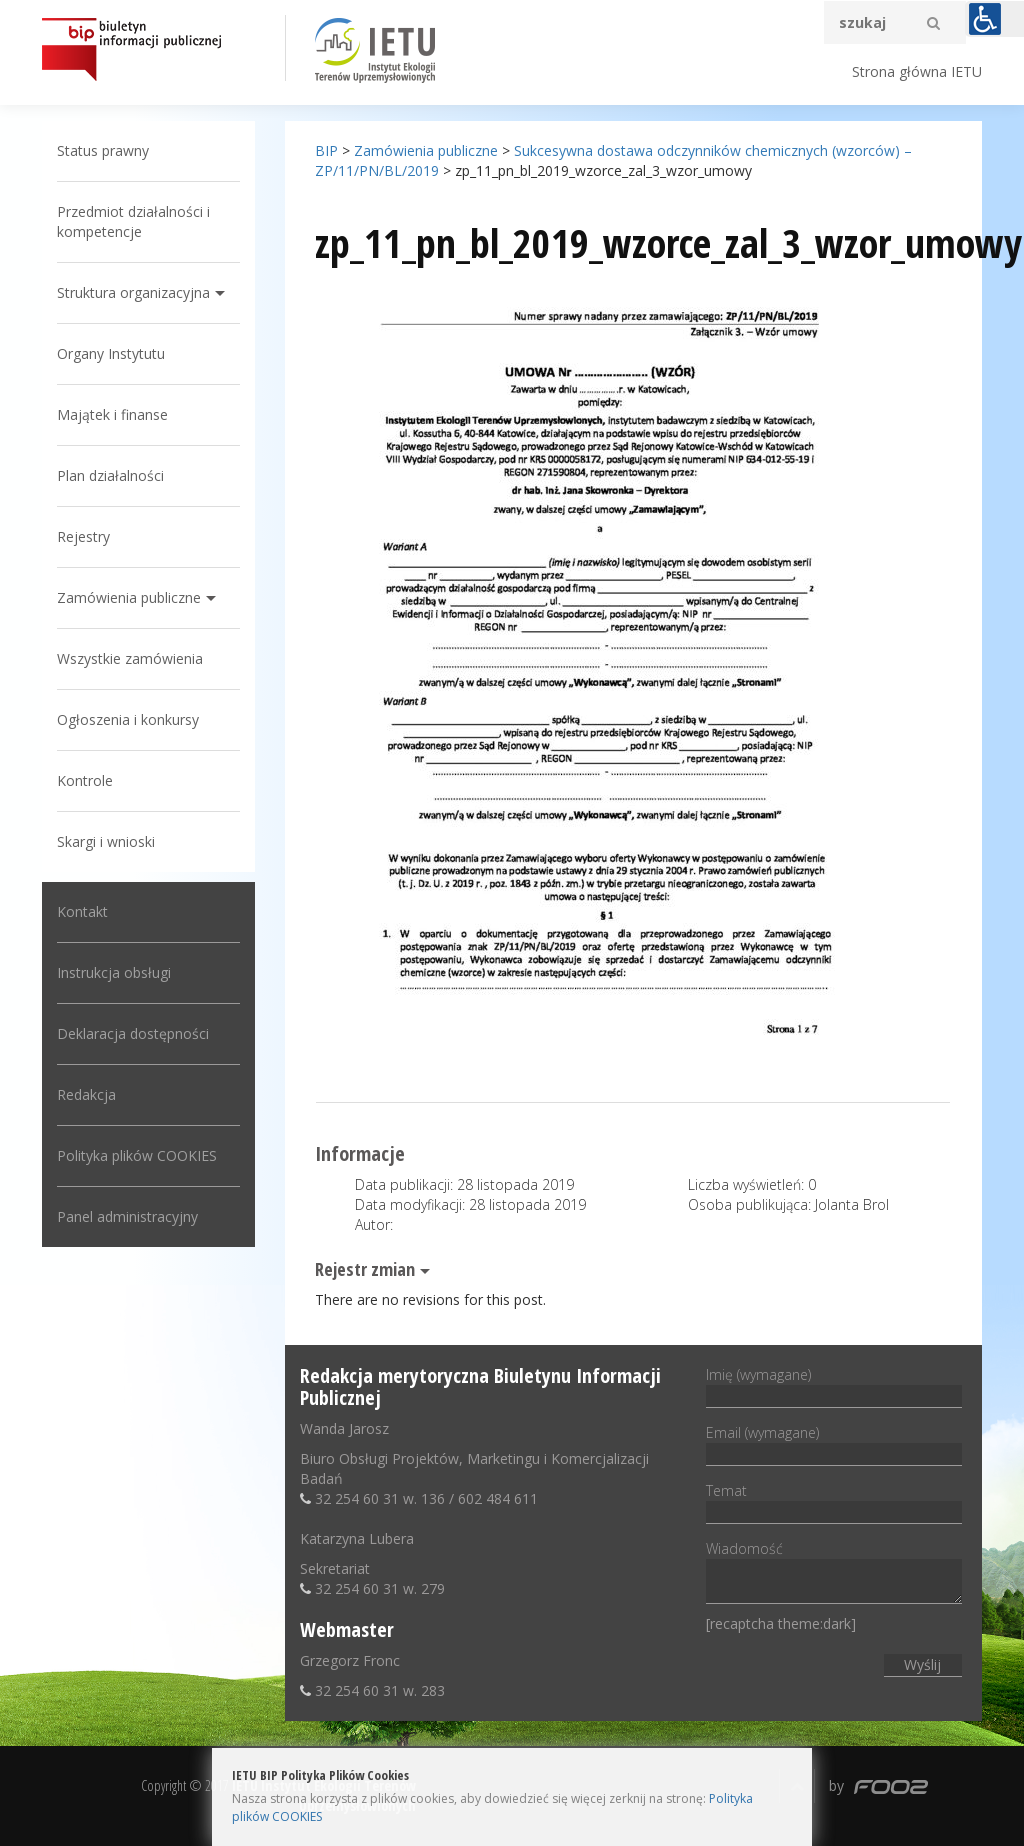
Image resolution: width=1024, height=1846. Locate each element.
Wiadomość (833, 1573)
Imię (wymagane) (833, 1385)
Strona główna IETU (917, 71)
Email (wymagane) (833, 1443)
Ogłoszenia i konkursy (128, 719)
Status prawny (103, 150)
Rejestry (83, 536)
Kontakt (82, 911)
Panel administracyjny (127, 1216)
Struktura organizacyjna (133, 292)
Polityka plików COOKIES (137, 1155)
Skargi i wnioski (106, 841)
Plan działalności (110, 475)
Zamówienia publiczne (129, 597)
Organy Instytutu (111, 353)
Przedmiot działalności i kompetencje (133, 221)
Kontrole (85, 780)
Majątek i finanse (112, 414)
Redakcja (86, 1094)
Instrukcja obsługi (114, 972)
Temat (833, 1501)
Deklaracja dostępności (133, 1033)
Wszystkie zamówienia (130, 658)
